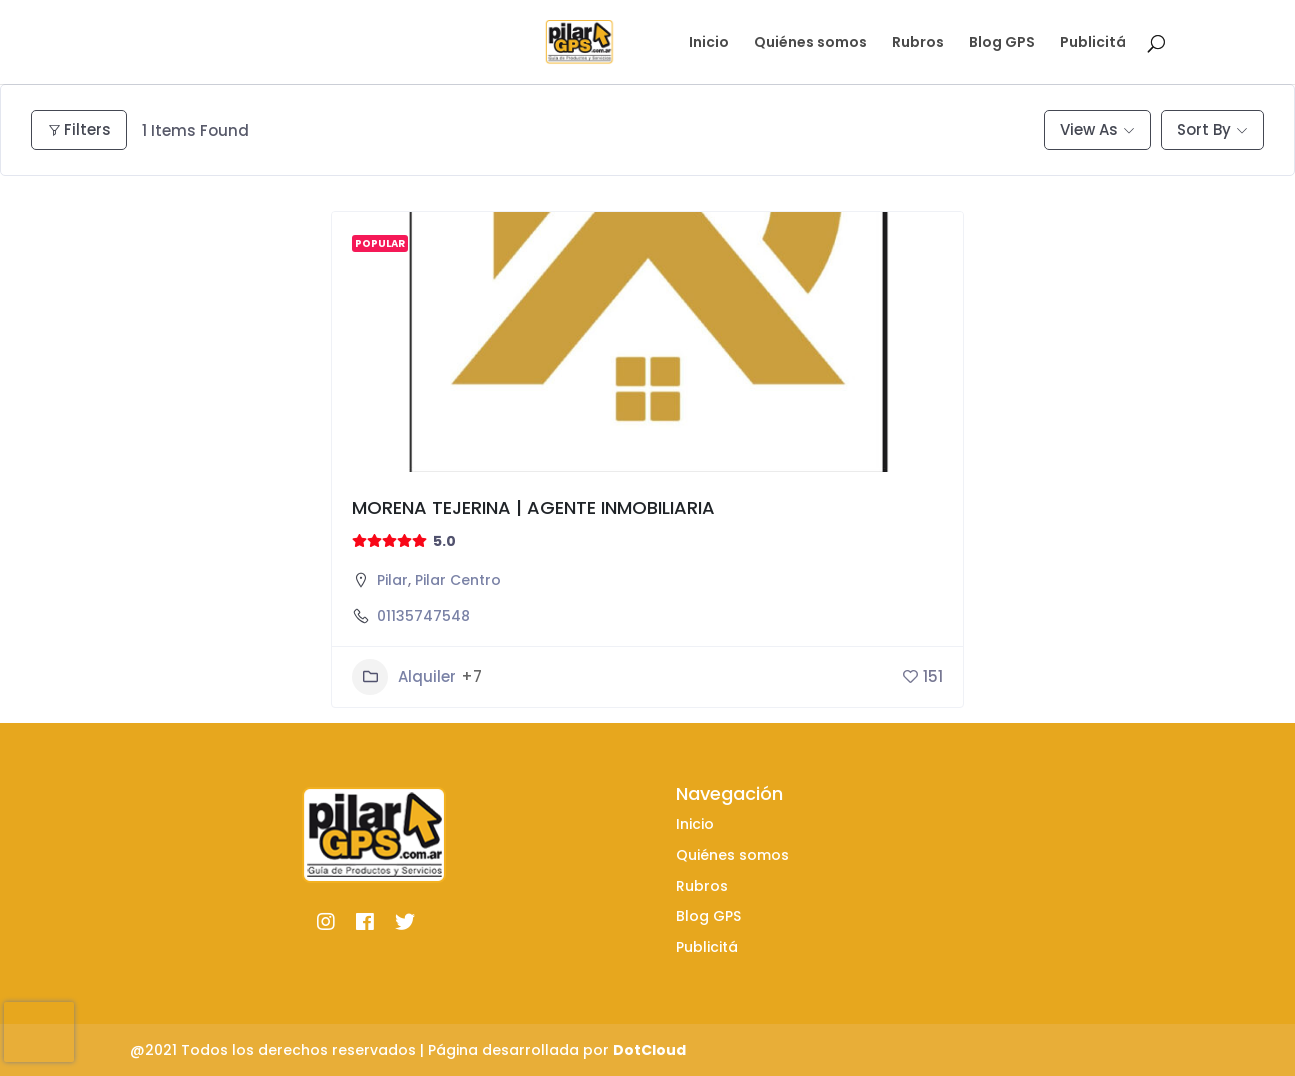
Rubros (918, 43)
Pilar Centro (458, 580)
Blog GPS (1002, 43)
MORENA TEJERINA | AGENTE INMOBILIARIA (533, 507)
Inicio (709, 43)
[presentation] (39, 1032)
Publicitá (1093, 43)
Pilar (392, 580)
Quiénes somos (810, 43)
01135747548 (423, 616)
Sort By (1204, 129)
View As (1089, 129)
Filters (79, 129)
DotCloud (649, 1050)
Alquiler (404, 677)
